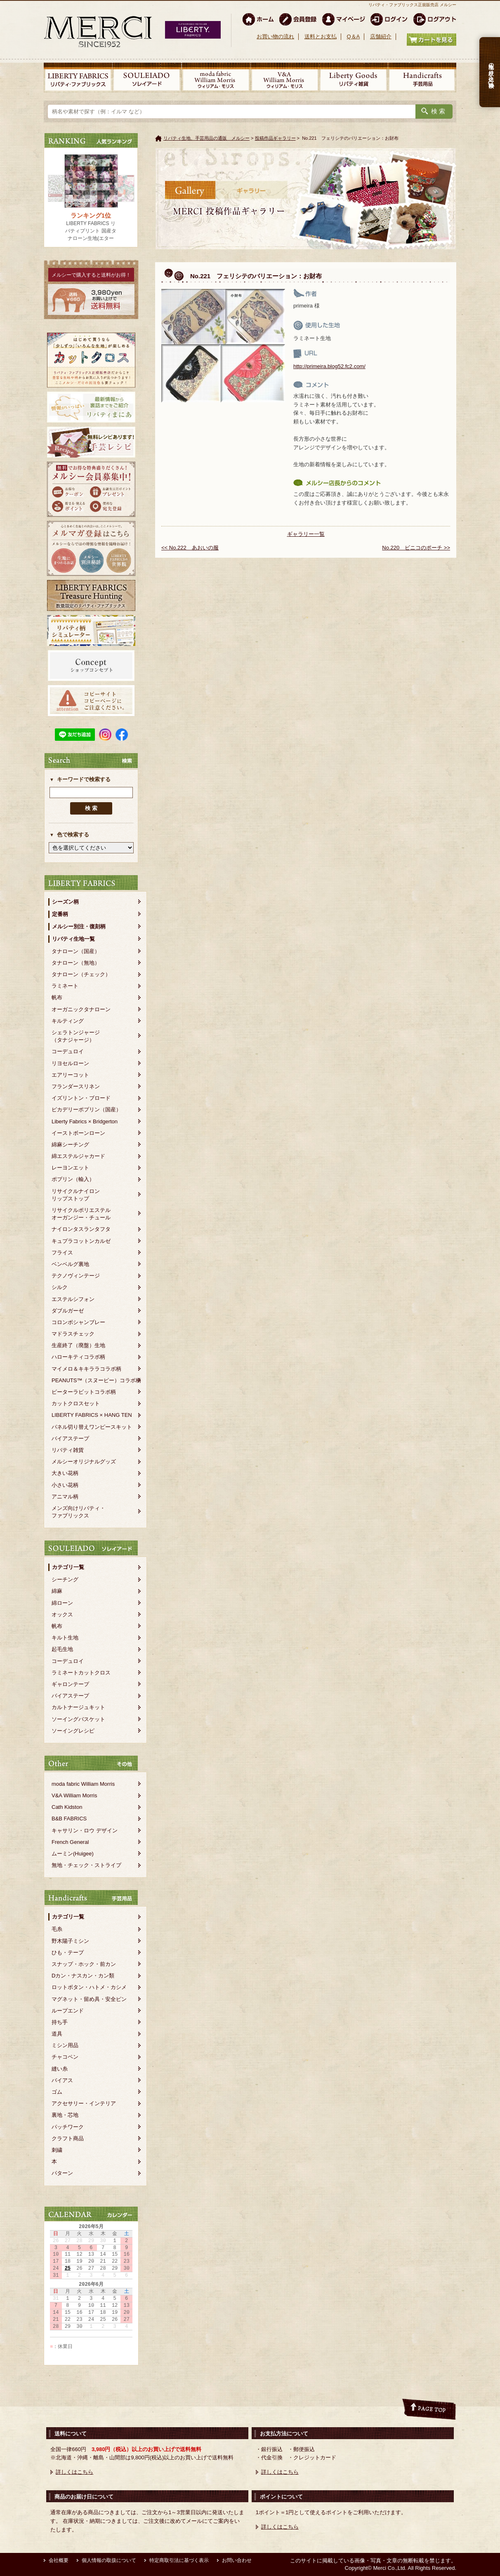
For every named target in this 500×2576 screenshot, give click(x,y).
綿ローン (62, 1603)
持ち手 (60, 2022)
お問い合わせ (237, 2560)
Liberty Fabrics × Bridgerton (85, 1121)
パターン (62, 2173)
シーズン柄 (65, 902)
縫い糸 (60, 2069)
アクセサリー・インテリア (84, 2103)
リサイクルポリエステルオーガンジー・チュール (81, 1214)
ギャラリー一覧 (306, 534)
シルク (60, 1287)
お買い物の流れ (275, 36)
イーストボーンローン (78, 1133)
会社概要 (58, 2560)
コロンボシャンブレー (78, 1322)
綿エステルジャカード (78, 1156)
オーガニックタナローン (81, 1009)
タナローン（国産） (76, 951)
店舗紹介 (381, 36)
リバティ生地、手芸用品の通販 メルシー (206, 138)
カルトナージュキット (78, 1707)
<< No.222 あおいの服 (190, 548)
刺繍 (57, 2150)
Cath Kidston (67, 1807)
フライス (62, 1252)
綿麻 (57, 1591)
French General (70, 1842)
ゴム (57, 2092)
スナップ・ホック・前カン (84, 1964)
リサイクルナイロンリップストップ (76, 1195)
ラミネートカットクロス (81, 1673)
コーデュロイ (68, 1051)
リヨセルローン (70, 1063)
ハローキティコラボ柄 (78, 1357)
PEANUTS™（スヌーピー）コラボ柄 (96, 1380)
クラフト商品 (68, 2138)
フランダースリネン (76, 1086)
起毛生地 (62, 1649)
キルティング (68, 1021)
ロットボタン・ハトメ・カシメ (89, 1987)
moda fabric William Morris (83, 1784)
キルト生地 (65, 1637)
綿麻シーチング (70, 1144)
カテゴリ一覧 (68, 1567)
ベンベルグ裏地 (70, 1264)
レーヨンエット (70, 1168)
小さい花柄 (65, 1485)
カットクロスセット (76, 1403)
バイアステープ (70, 1438)
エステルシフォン (73, 1299)
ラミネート (65, 986)
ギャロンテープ (70, 1684)
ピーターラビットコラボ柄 (84, 1392)
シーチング (65, 1579)
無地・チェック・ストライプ (86, 1865)
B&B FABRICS (69, 1818)
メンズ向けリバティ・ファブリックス (78, 1512)
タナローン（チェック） (81, 974)
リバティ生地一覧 (73, 939)
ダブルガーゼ (68, 1311)
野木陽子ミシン (70, 1941)
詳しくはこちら (74, 2472)
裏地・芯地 (65, 2115)
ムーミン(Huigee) (73, 1853)
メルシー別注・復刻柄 (79, 926)
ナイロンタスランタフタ (81, 1229)
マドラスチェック (73, 1334)
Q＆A (353, 36)
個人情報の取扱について (109, 2560)
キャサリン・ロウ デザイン (85, 1830)
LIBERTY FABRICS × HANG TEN (92, 1415)
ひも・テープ (68, 1952)
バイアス (62, 2080)
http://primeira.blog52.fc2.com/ (329, 366)
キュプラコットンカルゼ (81, 1241)
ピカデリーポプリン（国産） (86, 1109)
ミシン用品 (65, 2045)
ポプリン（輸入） (73, 1179)
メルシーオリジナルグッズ (84, 1461)
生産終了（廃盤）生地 (78, 1345)
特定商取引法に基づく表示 (179, 2560)
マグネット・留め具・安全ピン (89, 1999)
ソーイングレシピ (73, 1731)
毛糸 (57, 1929)
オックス (62, 1614)
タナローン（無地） (76, 963)
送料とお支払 (320, 36)
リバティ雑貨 (68, 1450)
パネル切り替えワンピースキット (92, 1427)
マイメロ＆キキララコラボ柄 (86, 1369)
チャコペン (65, 2057)
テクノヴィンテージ (76, 1276)
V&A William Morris (74, 1795)
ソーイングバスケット (78, 1719)
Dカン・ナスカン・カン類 (83, 1976)
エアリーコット (70, 1075)
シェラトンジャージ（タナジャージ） (76, 1036)
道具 (57, 2034)
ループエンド (68, 2011)
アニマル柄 (65, 1496)
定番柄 (60, 914)
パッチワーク (68, 2127)
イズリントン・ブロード (81, 1098)
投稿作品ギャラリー (275, 138)
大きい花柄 (65, 1473)
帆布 (57, 997)
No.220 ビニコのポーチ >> (416, 548)
